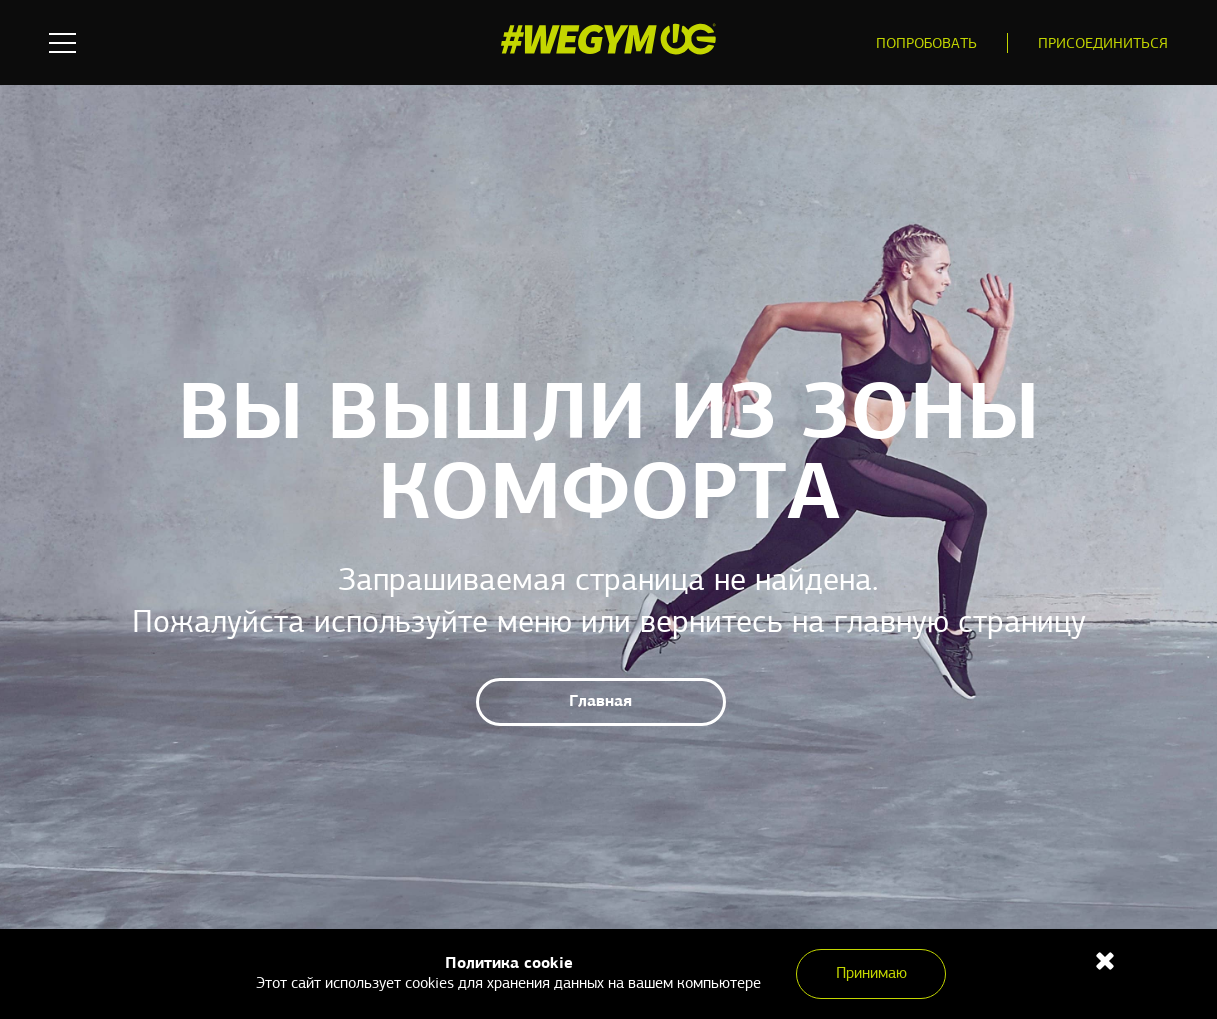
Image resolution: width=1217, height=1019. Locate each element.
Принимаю (871, 974)
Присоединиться (1103, 44)
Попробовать (926, 44)
